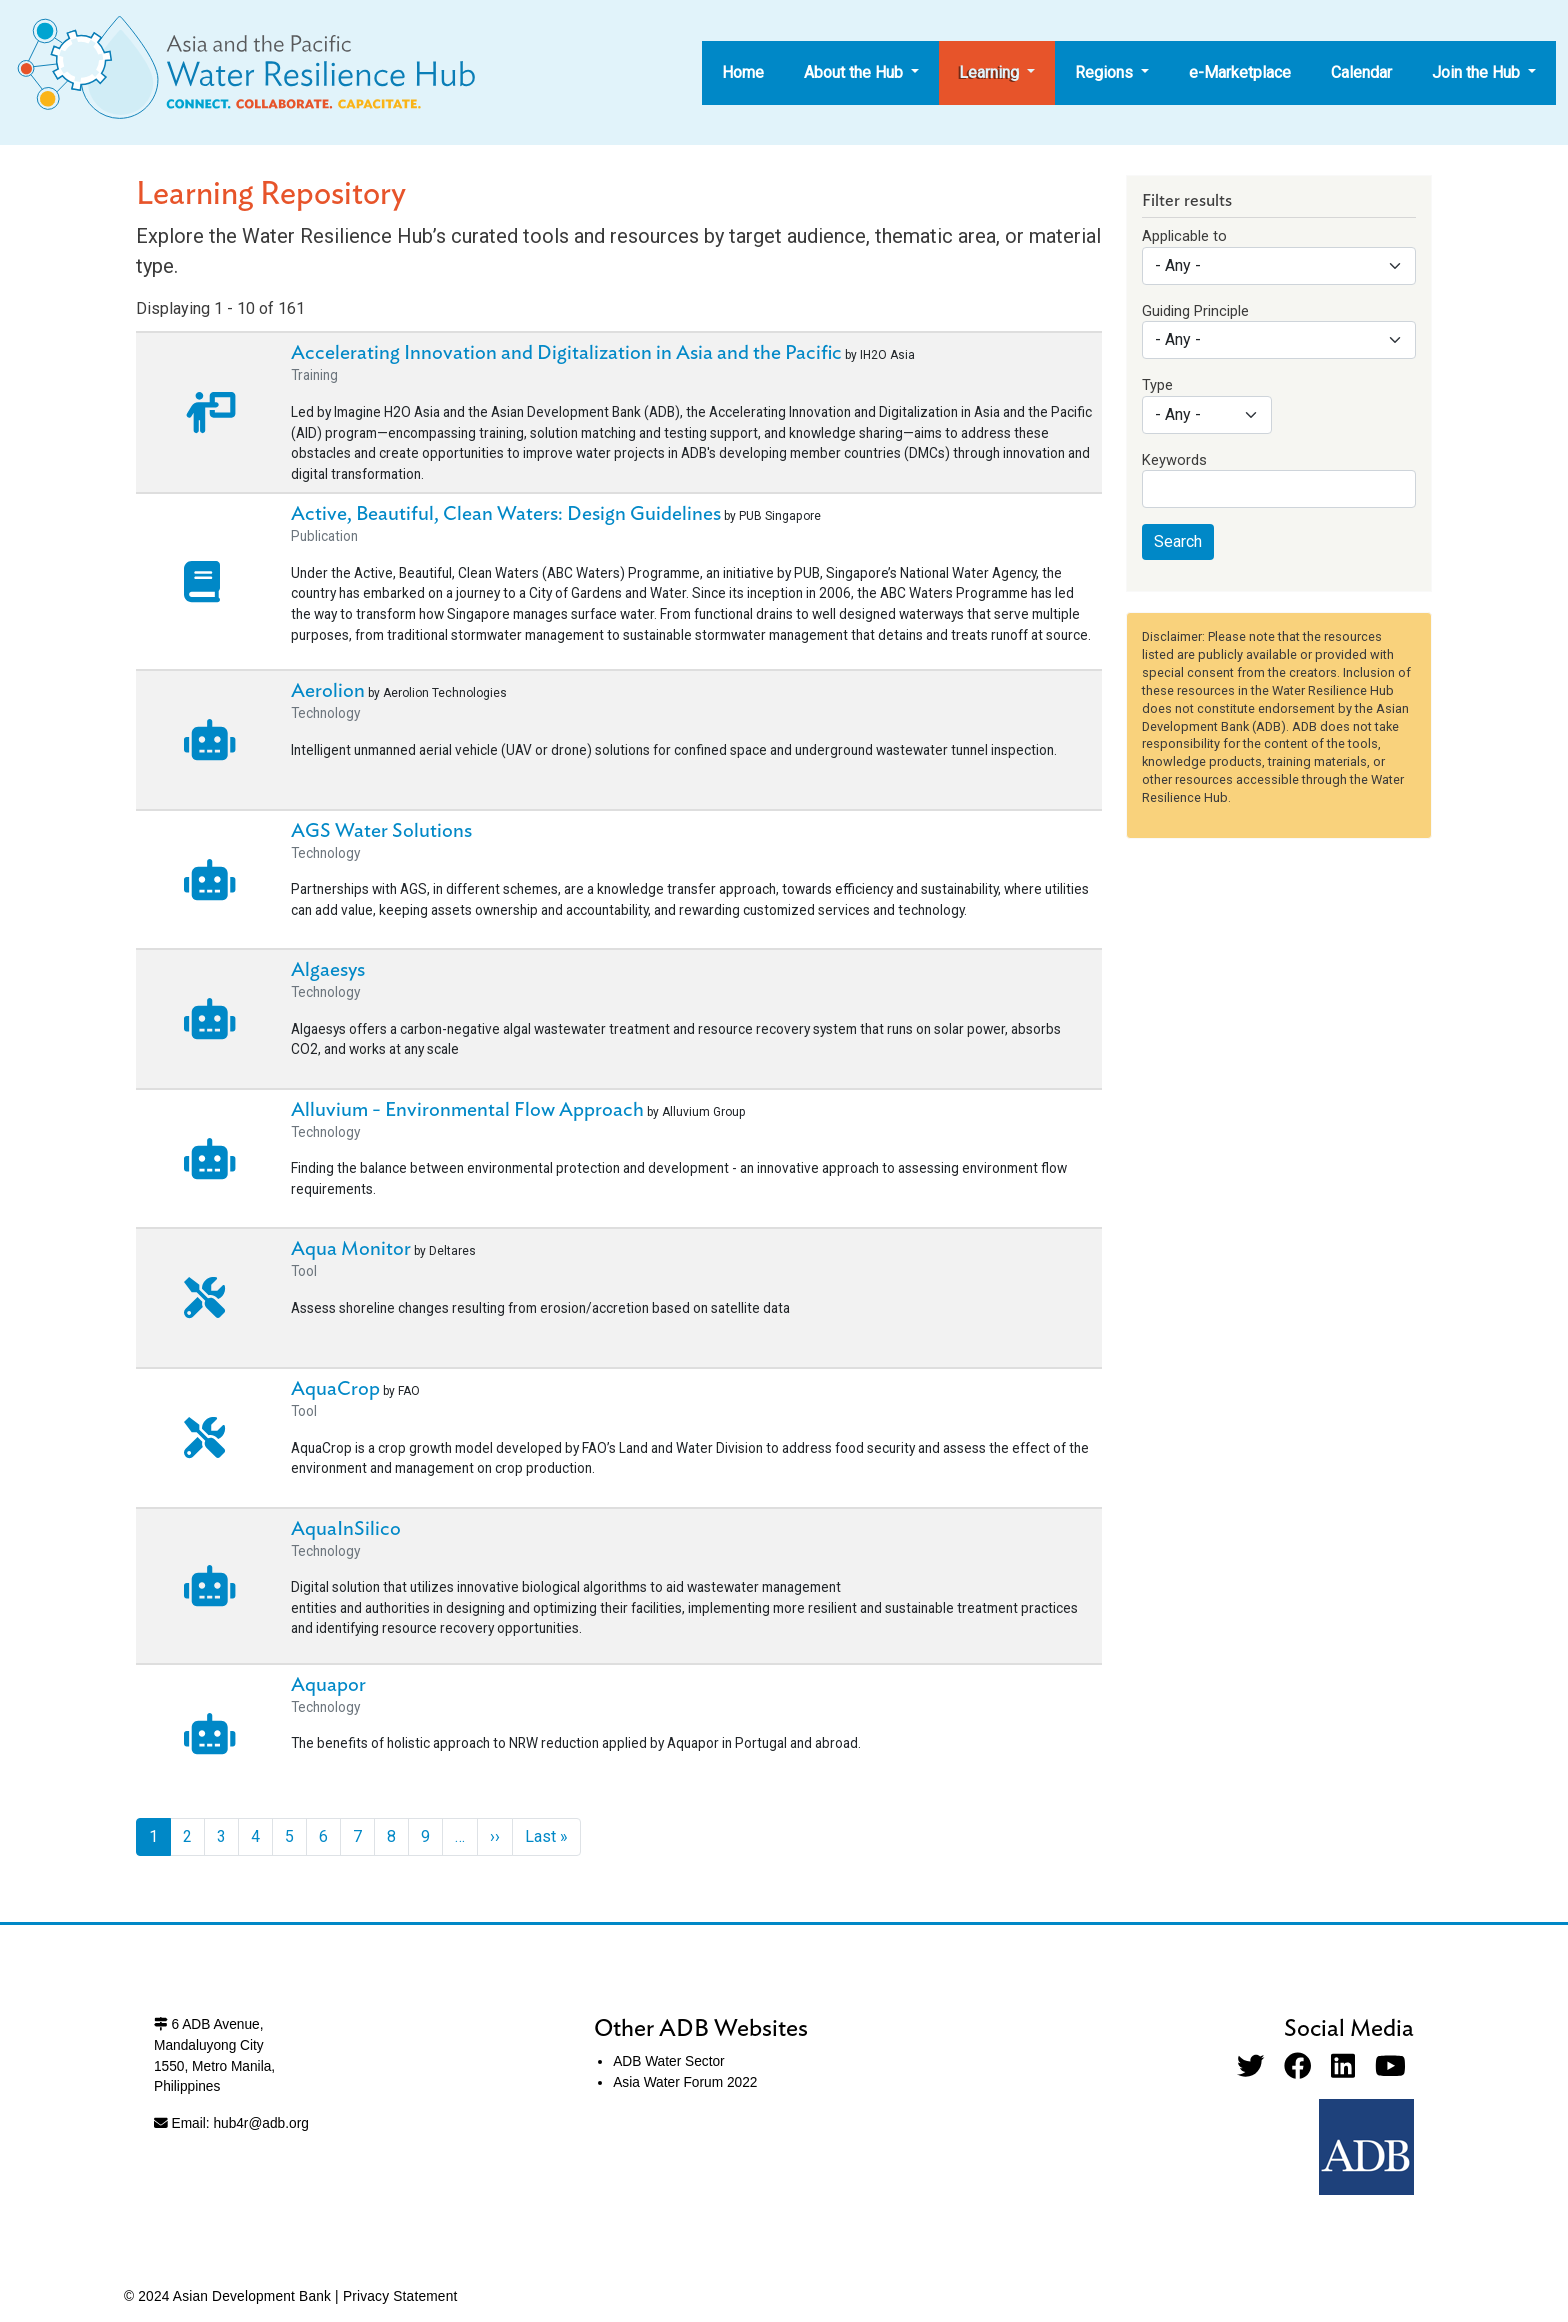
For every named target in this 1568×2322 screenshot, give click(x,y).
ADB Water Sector (668, 2061)
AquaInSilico (346, 1529)
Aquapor (328, 1685)
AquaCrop (335, 1389)
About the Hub (855, 72)
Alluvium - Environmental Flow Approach (467, 1110)
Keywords (1174, 460)
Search (1178, 541)
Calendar (1361, 72)
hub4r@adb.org (260, 2123)
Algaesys (328, 970)
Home (743, 72)
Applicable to (1184, 236)
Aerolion (328, 691)
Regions (1106, 72)
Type (1157, 385)
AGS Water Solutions (381, 831)
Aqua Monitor (351, 1249)
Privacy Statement (400, 2296)
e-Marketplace (1240, 72)
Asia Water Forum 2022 (685, 2082)
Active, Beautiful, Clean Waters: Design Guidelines (506, 514)
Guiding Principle (1195, 311)
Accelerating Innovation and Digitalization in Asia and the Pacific (566, 353)
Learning (991, 72)
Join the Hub (1478, 72)
